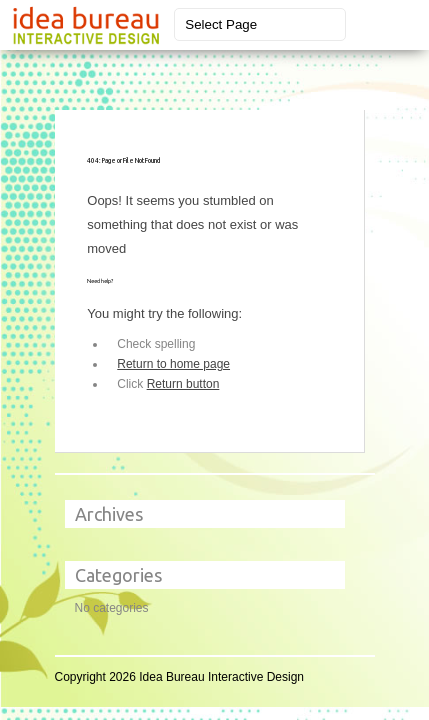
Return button (183, 384)
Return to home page (173, 364)
